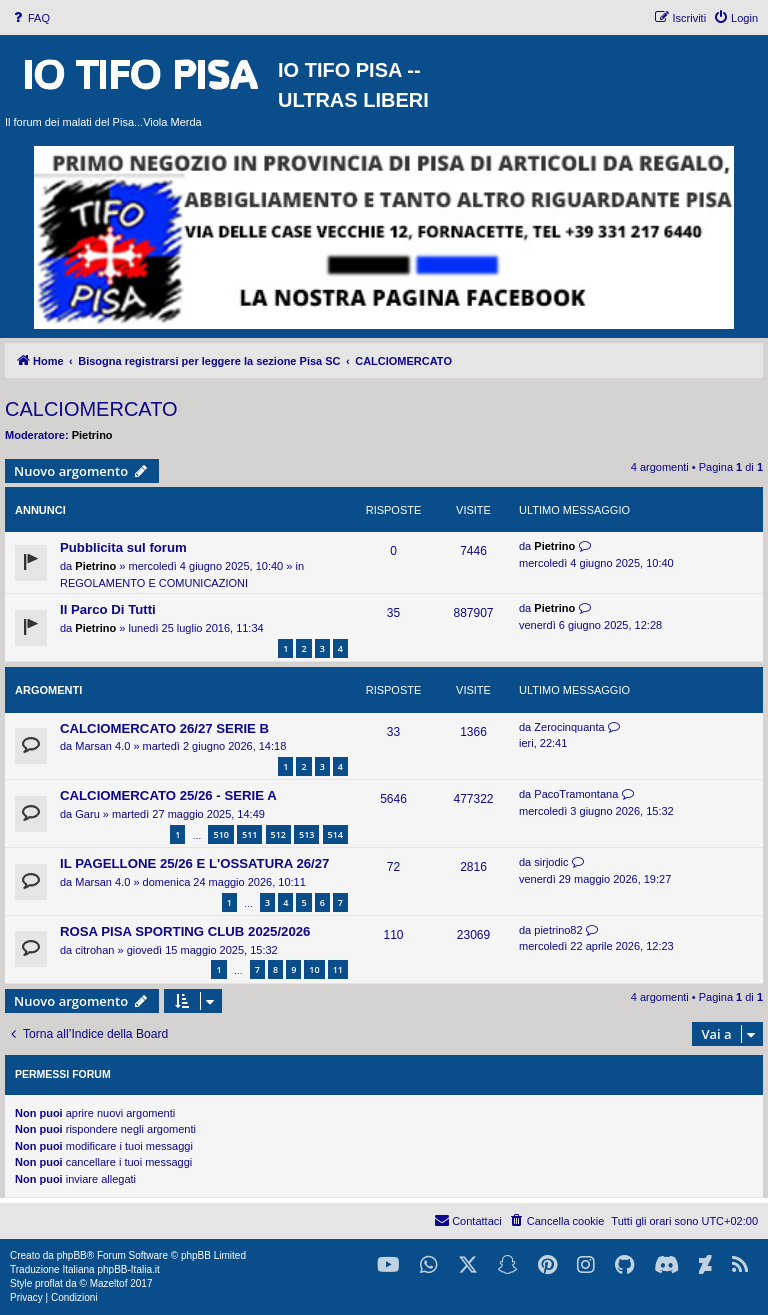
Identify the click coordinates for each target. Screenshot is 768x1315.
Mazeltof (109, 1283)
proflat (49, 1283)
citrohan (94, 950)
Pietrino (92, 435)
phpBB (72, 1255)
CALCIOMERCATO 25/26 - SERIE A (168, 795)
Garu (87, 814)
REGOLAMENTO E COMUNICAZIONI (154, 583)
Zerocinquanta (569, 727)
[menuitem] (30, 18)
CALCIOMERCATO (91, 409)
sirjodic (551, 862)
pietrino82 (558, 930)
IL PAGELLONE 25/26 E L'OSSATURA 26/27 (194, 863)
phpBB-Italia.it (128, 1269)
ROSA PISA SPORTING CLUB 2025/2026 (185, 931)
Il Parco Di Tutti (108, 609)
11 (338, 969)
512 (278, 834)
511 (249, 834)
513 (306, 834)
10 (314, 969)
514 (335, 834)
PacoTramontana (576, 794)
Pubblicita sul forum (123, 547)
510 (220, 834)
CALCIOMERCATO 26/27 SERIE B (164, 728)
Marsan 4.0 (102, 746)
